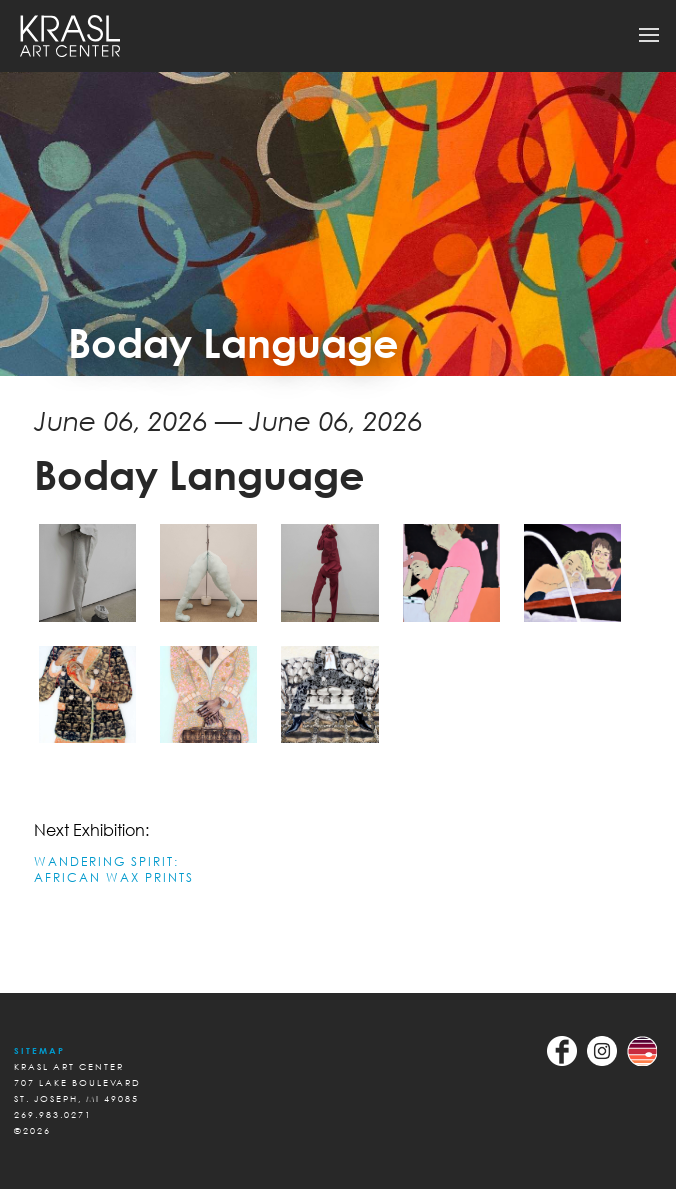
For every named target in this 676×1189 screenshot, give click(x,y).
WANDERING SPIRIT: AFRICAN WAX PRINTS (114, 869)
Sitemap (39, 1050)
